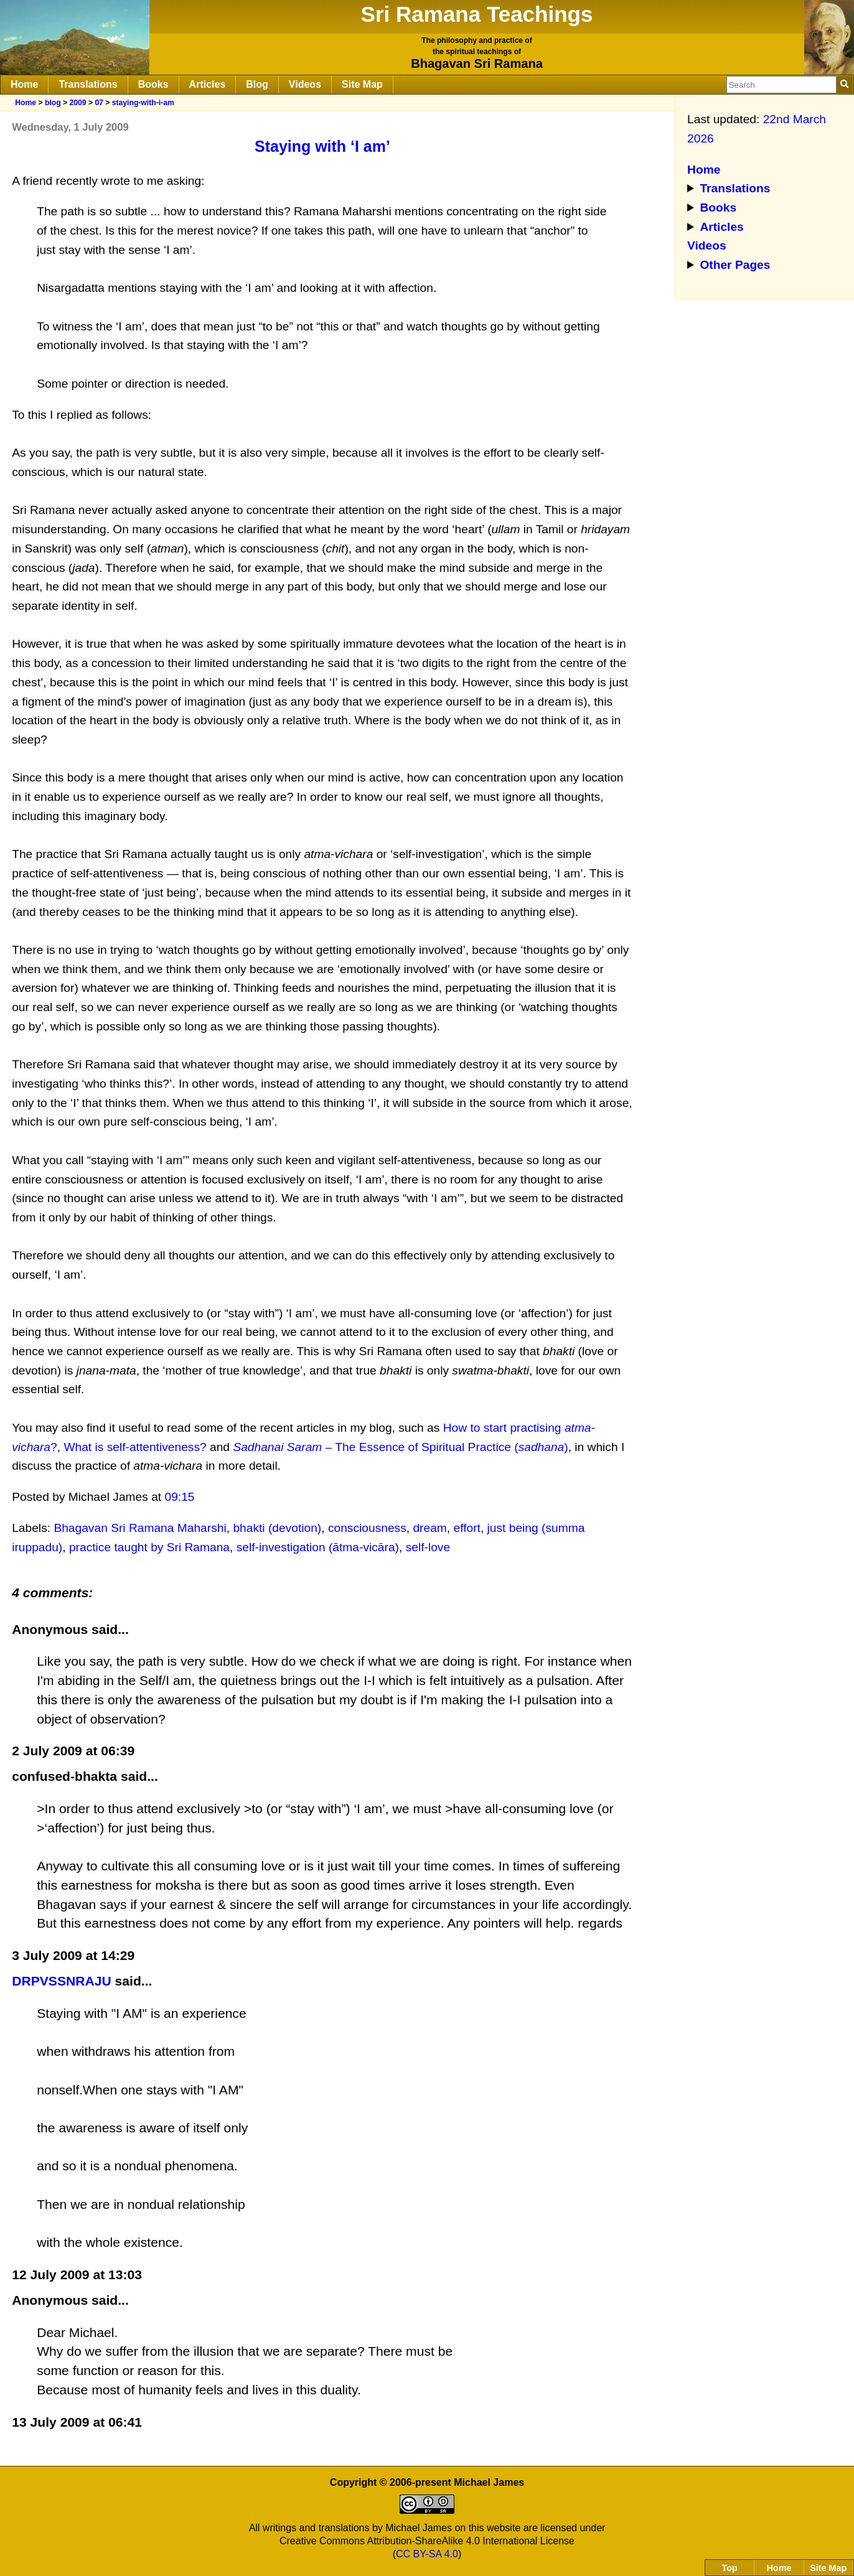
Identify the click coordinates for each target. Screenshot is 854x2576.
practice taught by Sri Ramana (149, 1547)
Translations (88, 84)
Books (153, 84)
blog (53, 102)
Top (730, 2568)
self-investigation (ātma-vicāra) (318, 1547)
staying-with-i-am (143, 102)
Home (24, 84)
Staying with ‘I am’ (322, 146)
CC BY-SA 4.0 (427, 2554)
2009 (77, 102)
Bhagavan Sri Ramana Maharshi (140, 1527)
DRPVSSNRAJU (61, 1981)
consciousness (367, 1527)
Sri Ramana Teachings (477, 14)
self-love (428, 1547)
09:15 (180, 1496)
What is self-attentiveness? (134, 1447)
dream (429, 1527)
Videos (305, 84)
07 (99, 102)
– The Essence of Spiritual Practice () (400, 1447)
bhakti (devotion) (277, 1527)
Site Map (362, 84)
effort (467, 1527)
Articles (207, 84)
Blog (257, 84)
